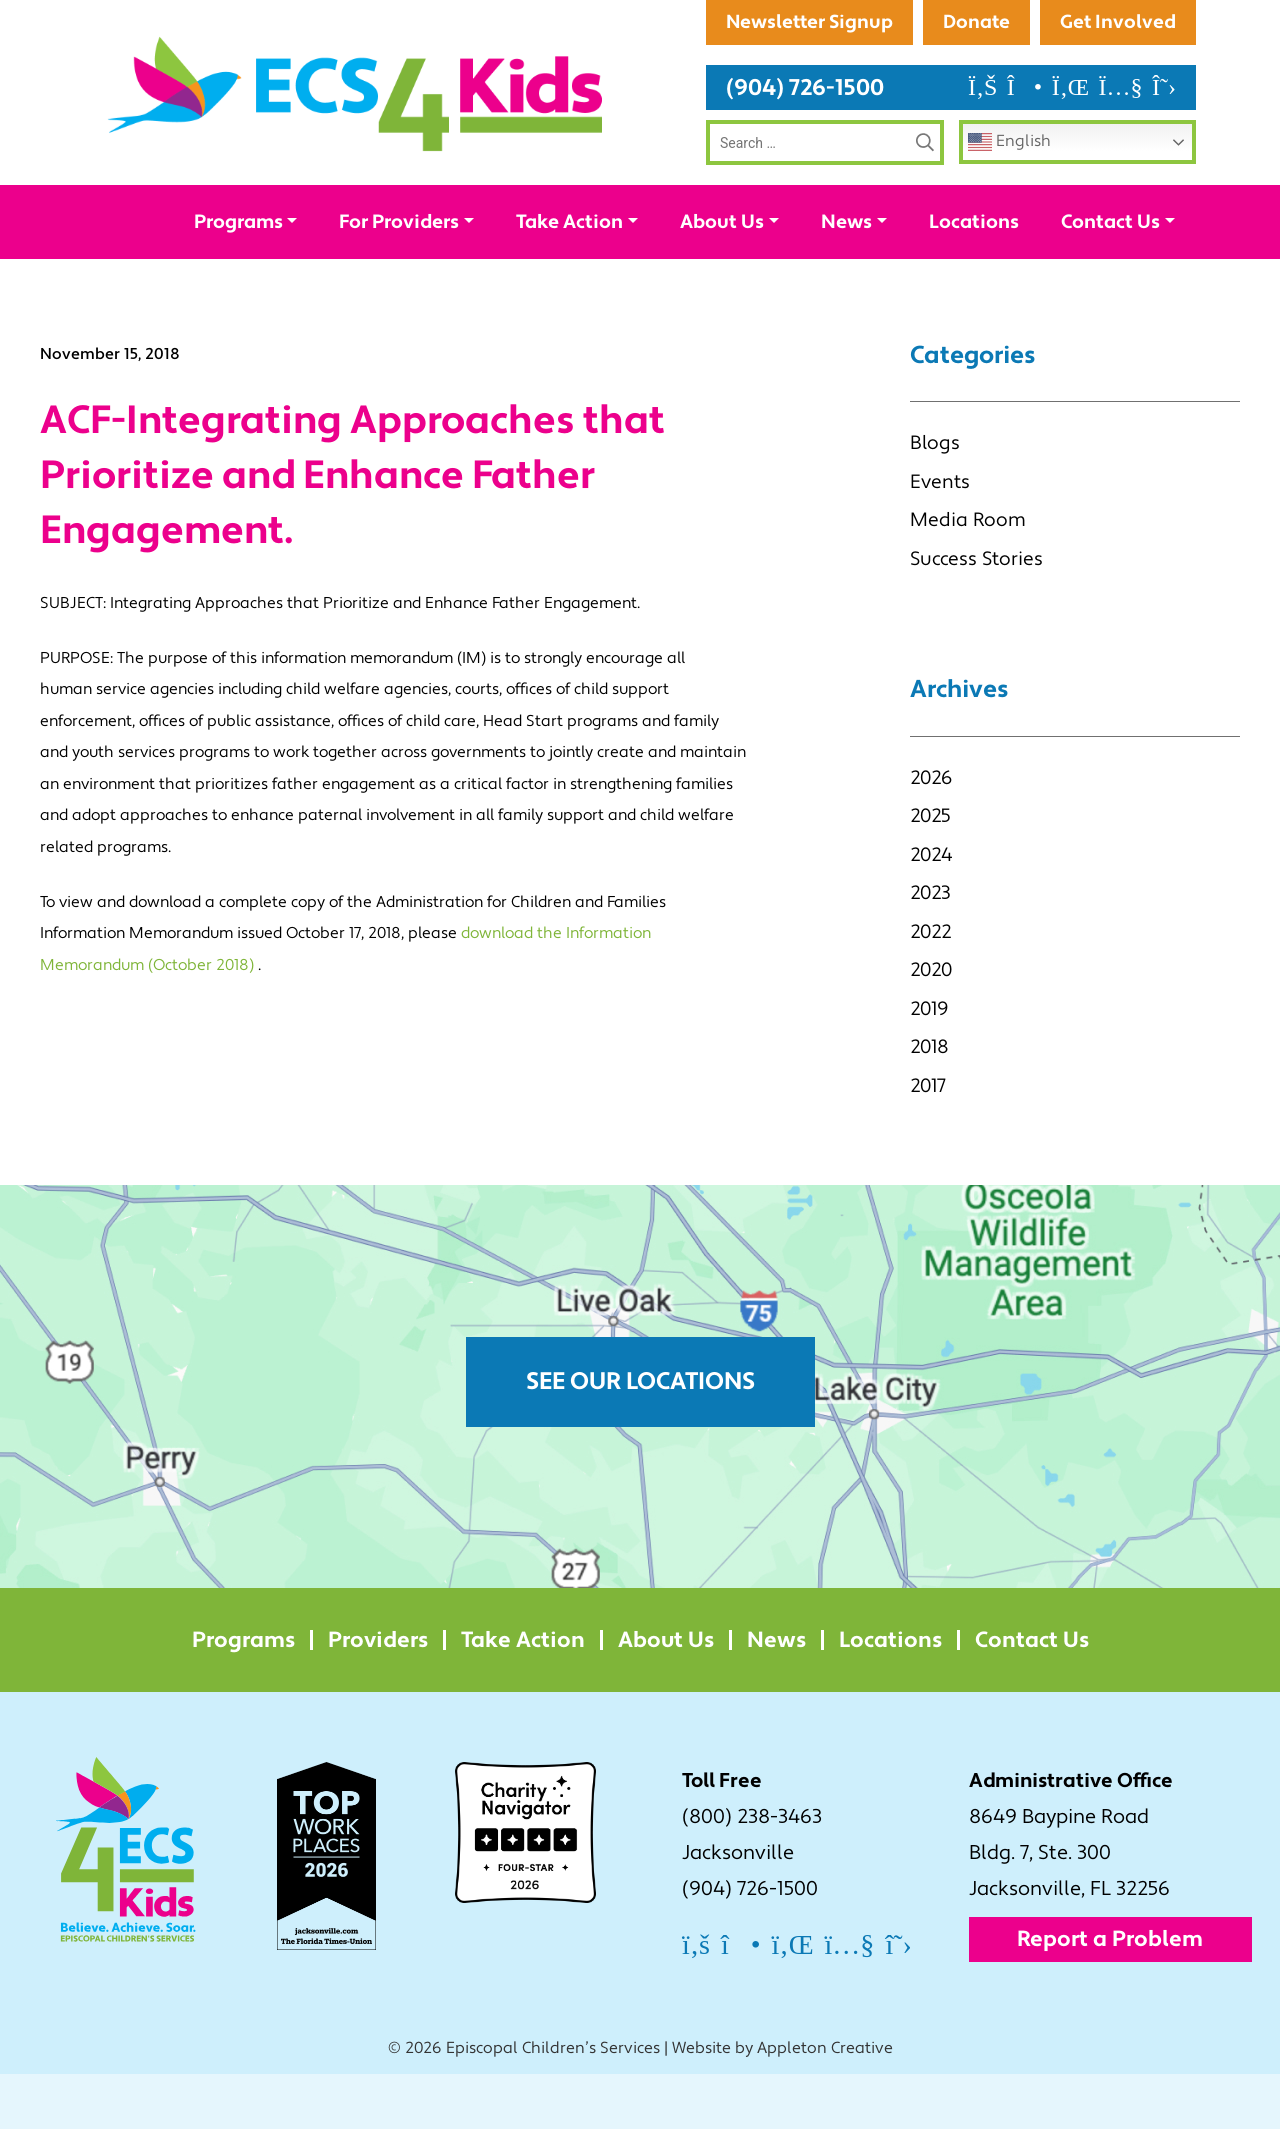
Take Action (569, 277)
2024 (931, 910)
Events (940, 537)
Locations (974, 277)
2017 (928, 1141)
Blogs (935, 498)
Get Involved (1117, 77)
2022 (930, 987)
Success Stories (976, 614)
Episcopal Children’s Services (553, 2103)
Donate (975, 77)
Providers (378, 1695)
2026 (931, 833)
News (846, 277)
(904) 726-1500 (805, 142)
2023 (930, 948)
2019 (929, 1064)
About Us (722, 277)
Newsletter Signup (1090, 22)
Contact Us (1110, 277)
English (1009, 197)
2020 (931, 1025)
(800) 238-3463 (752, 1872)
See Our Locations (640, 1436)
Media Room (968, 575)
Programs (238, 277)
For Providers (399, 277)
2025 (930, 871)
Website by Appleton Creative (782, 2103)
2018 (929, 1102)
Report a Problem (1110, 1994)
